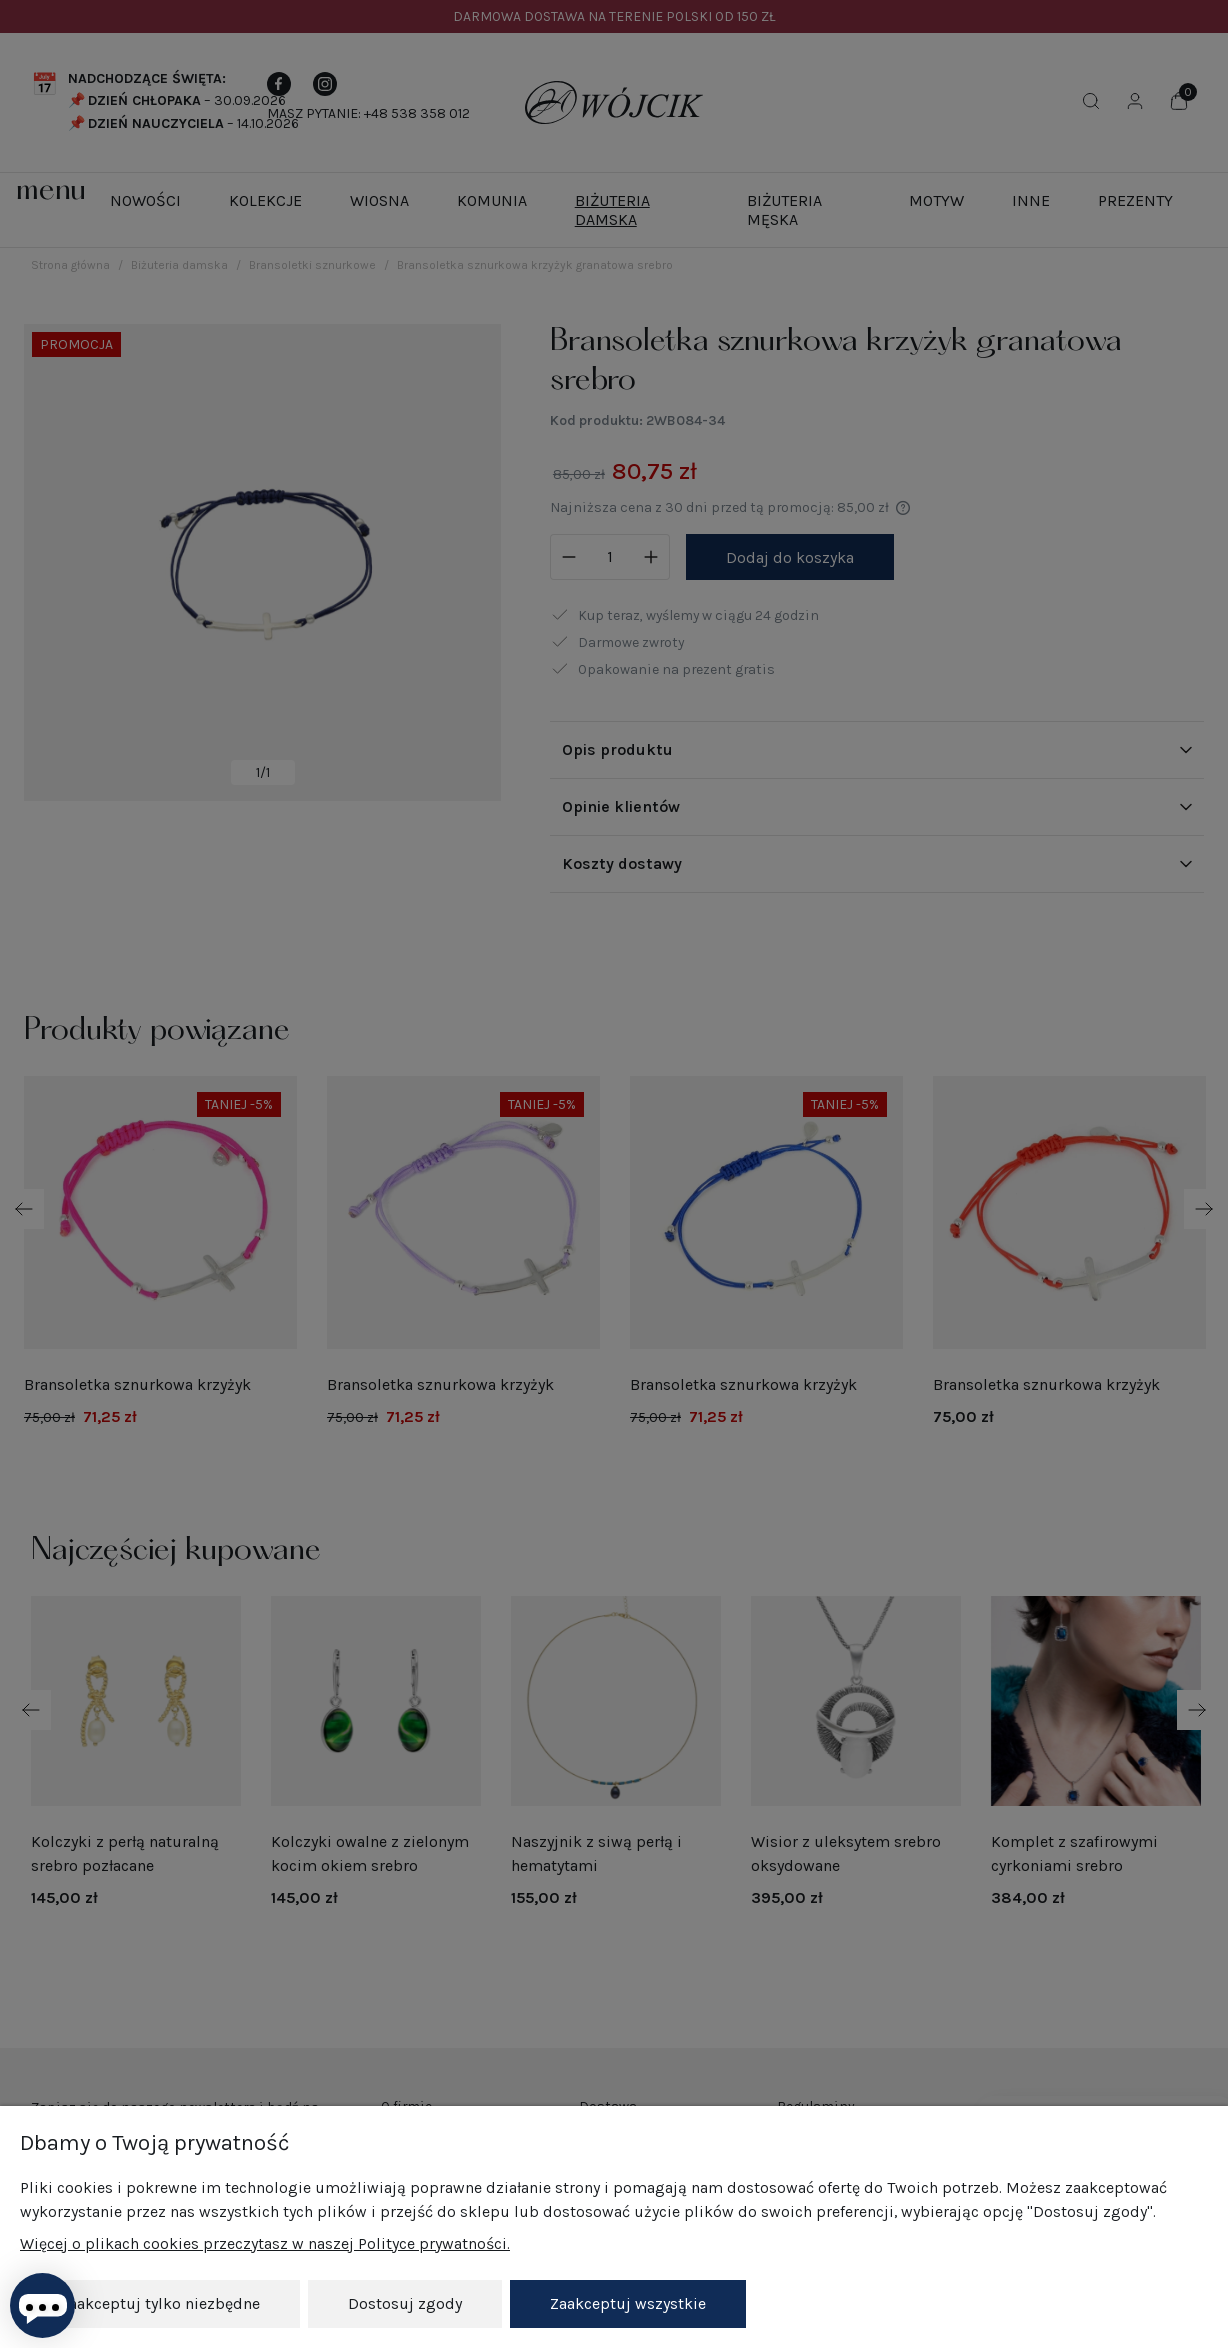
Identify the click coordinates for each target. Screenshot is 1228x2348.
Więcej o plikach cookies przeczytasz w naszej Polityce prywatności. (265, 2243)
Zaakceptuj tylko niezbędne (160, 2303)
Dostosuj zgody (405, 2303)
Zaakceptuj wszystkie (628, 2303)
